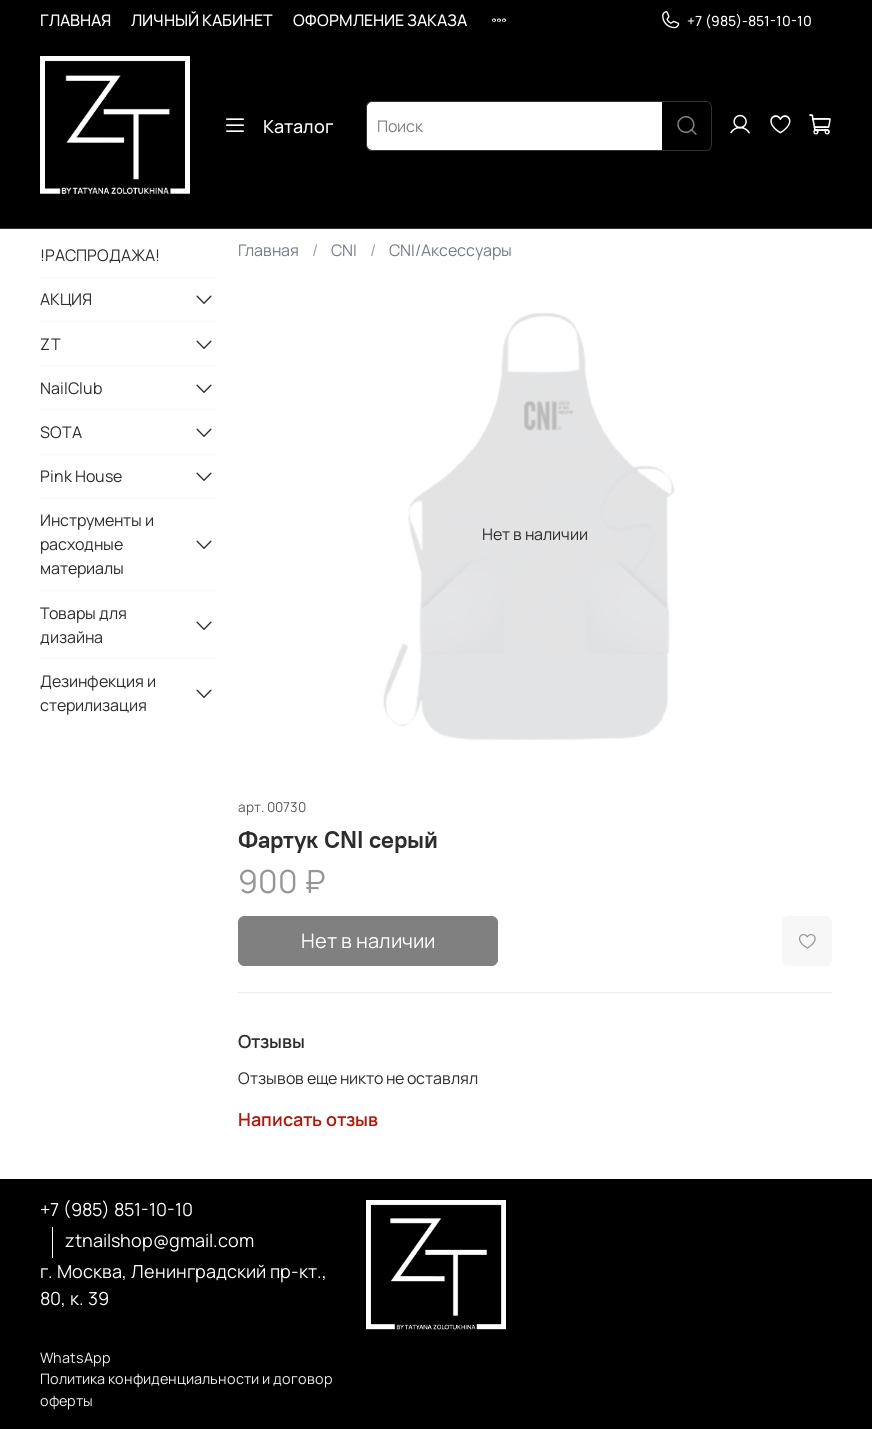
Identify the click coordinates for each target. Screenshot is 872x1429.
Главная (268, 250)
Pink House (81, 476)
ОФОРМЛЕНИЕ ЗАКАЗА (380, 20)
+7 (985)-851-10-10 (736, 20)
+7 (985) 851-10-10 (116, 1209)
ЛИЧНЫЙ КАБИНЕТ (202, 20)
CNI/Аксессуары (450, 250)
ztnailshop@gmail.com (159, 1240)
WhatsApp (75, 1357)
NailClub (71, 388)
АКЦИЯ (66, 299)
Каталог (278, 126)
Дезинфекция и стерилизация (98, 693)
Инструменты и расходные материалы (97, 544)
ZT (50, 344)
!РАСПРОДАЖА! (100, 255)
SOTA (61, 432)
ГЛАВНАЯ (75, 20)
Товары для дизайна (83, 625)
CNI (344, 250)
